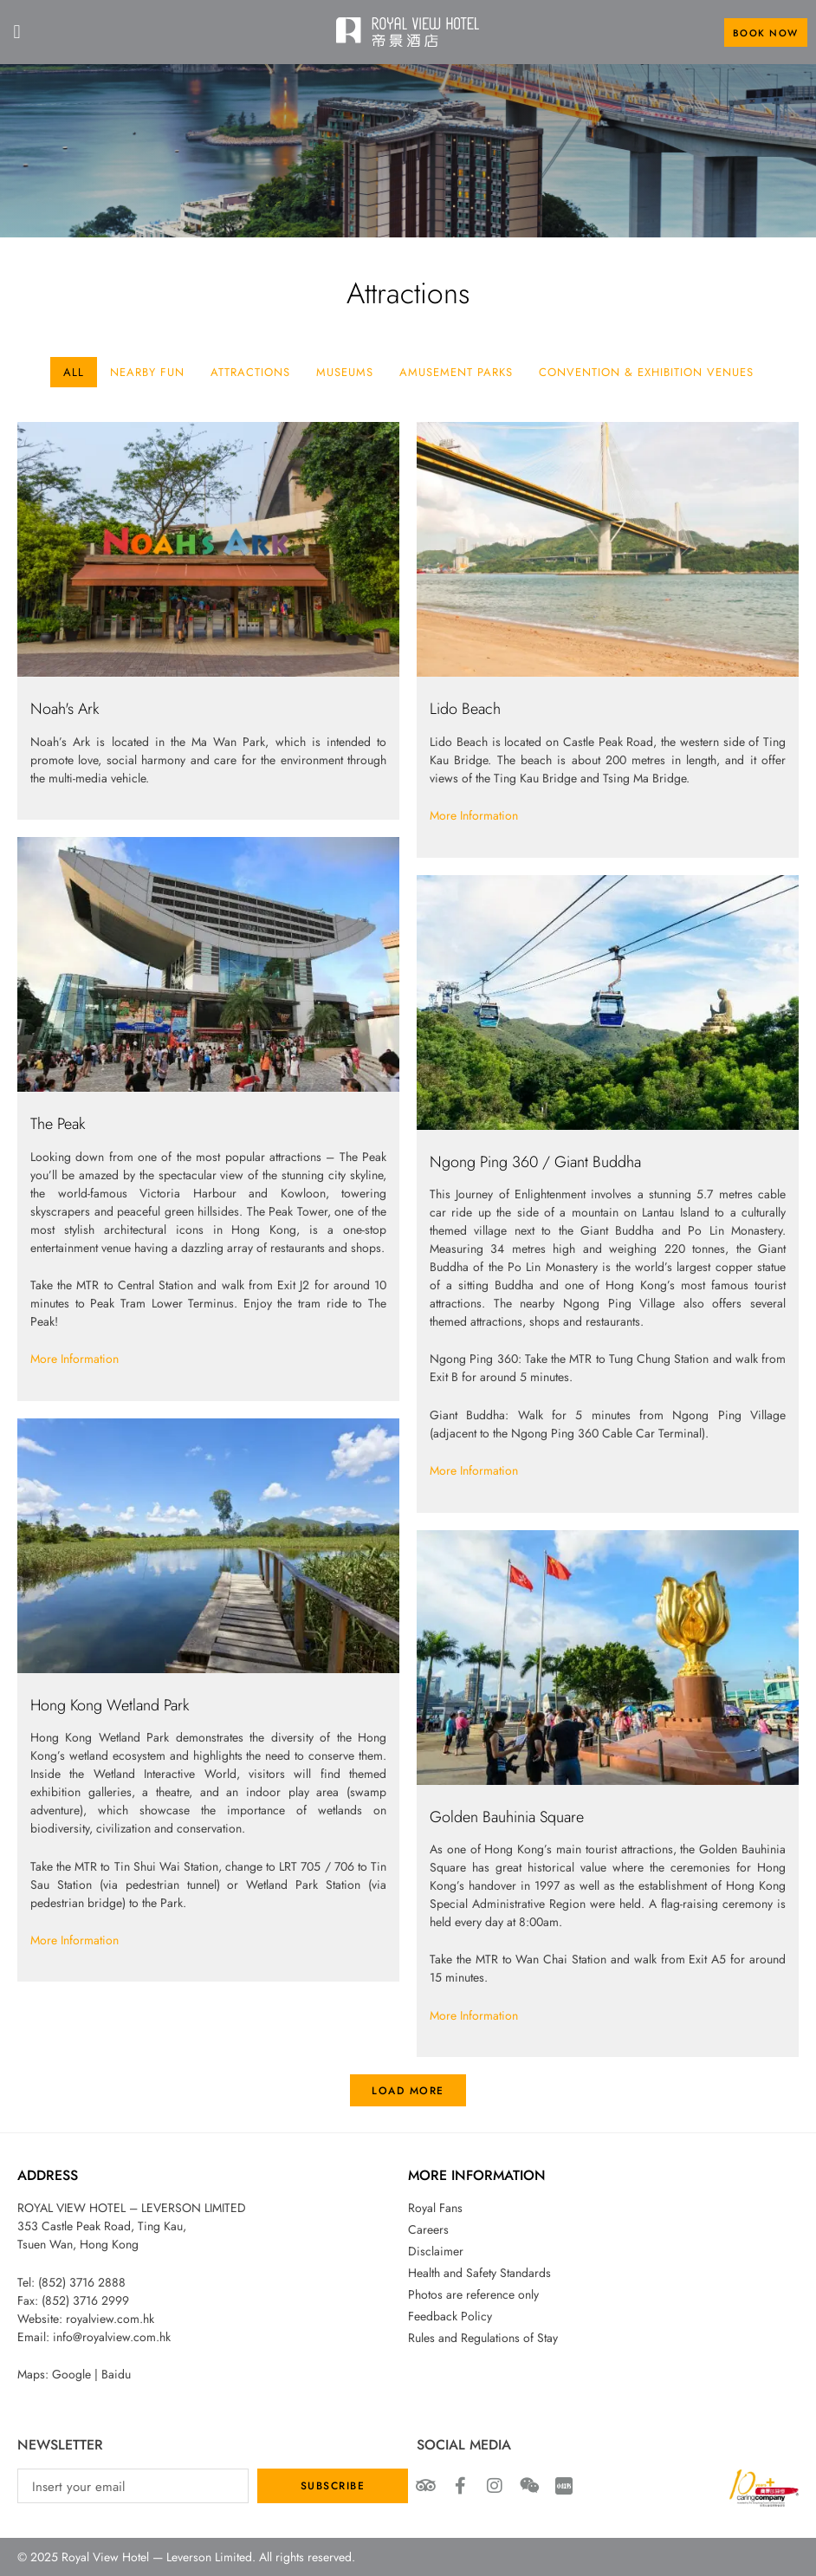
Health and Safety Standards (479, 2273)
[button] (17, 32)
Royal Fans (435, 2208)
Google (71, 2374)
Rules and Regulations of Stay (483, 2338)
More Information (474, 815)
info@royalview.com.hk (112, 2337)
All (73, 372)
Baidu (116, 2374)
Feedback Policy (450, 2316)
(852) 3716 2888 (82, 2282)
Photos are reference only (473, 2294)
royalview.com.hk (110, 2319)
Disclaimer (435, 2251)
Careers (428, 2229)
